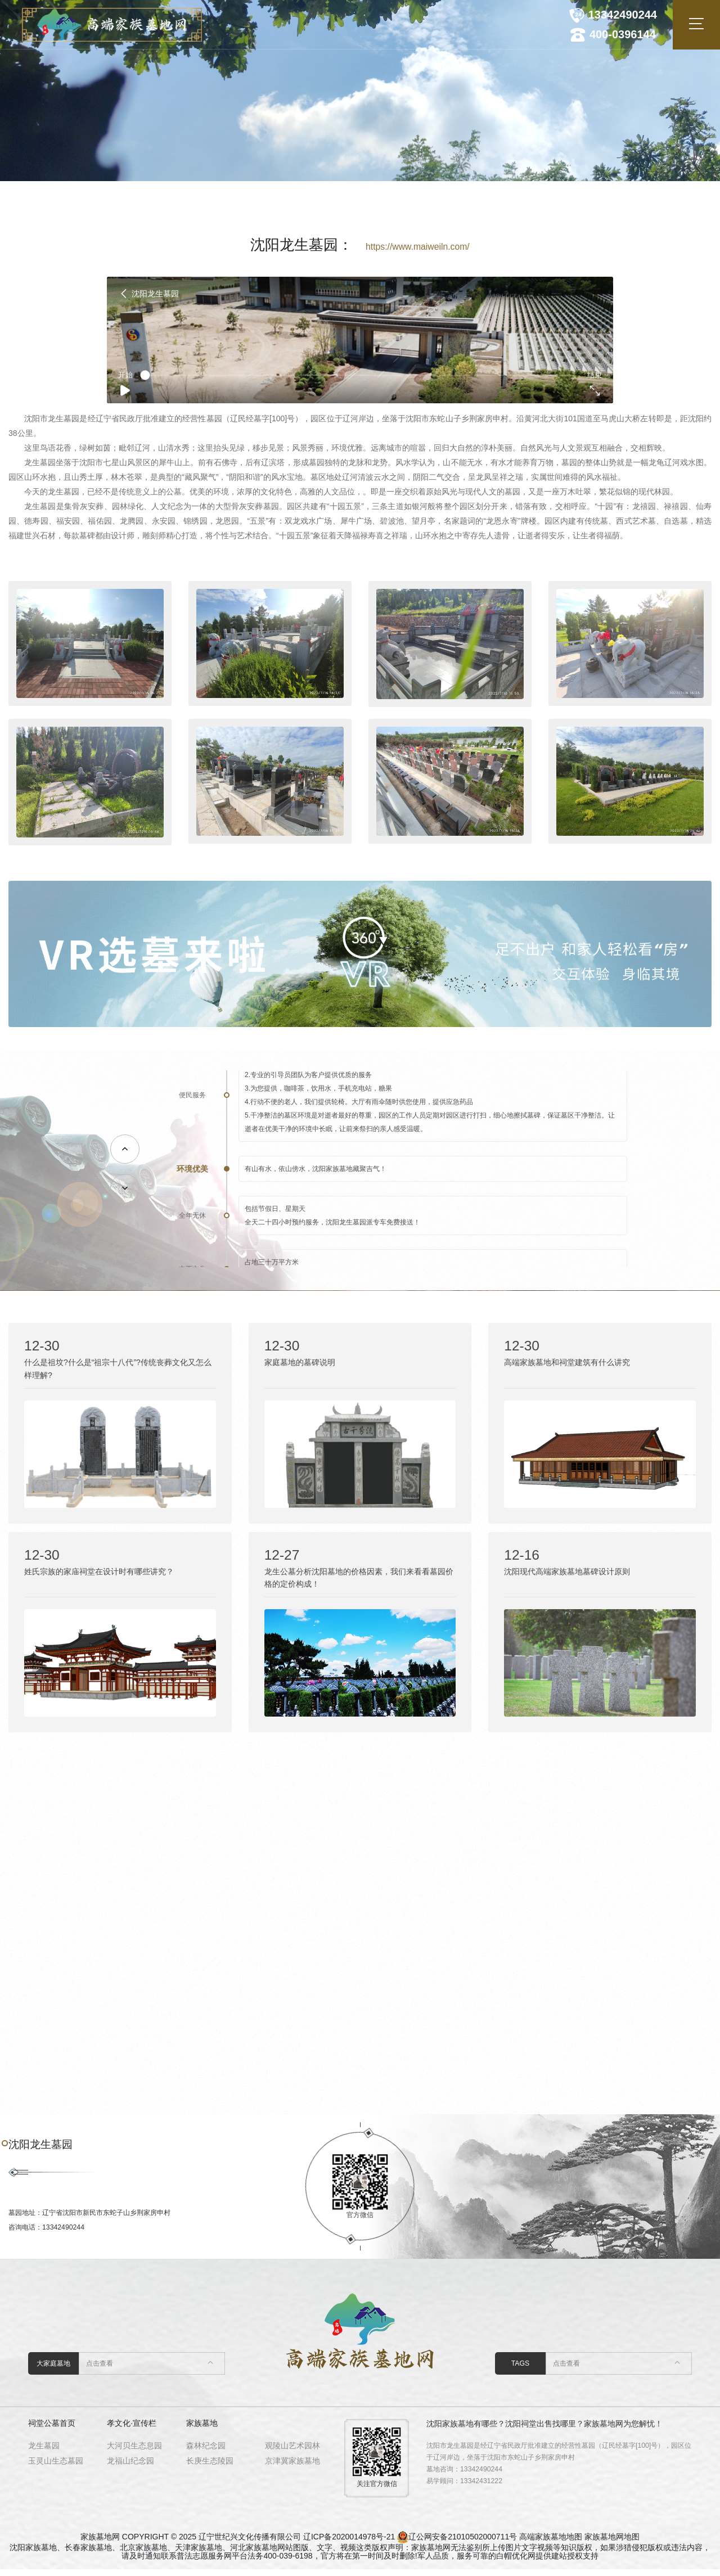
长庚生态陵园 (209, 2467)
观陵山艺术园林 (292, 2452)
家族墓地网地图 (612, 2543)
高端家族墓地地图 (550, 2543)
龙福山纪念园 (130, 2467)
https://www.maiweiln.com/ (418, 246)
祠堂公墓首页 (51, 2429)
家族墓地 (202, 2429)
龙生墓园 (44, 2452)
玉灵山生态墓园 (55, 2467)
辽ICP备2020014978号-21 (349, 2543)
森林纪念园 (206, 2452)
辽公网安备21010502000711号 (462, 2543)
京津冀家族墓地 (292, 2467)
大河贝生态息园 (134, 2452)
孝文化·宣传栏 (131, 2429)
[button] (125, 1149)
